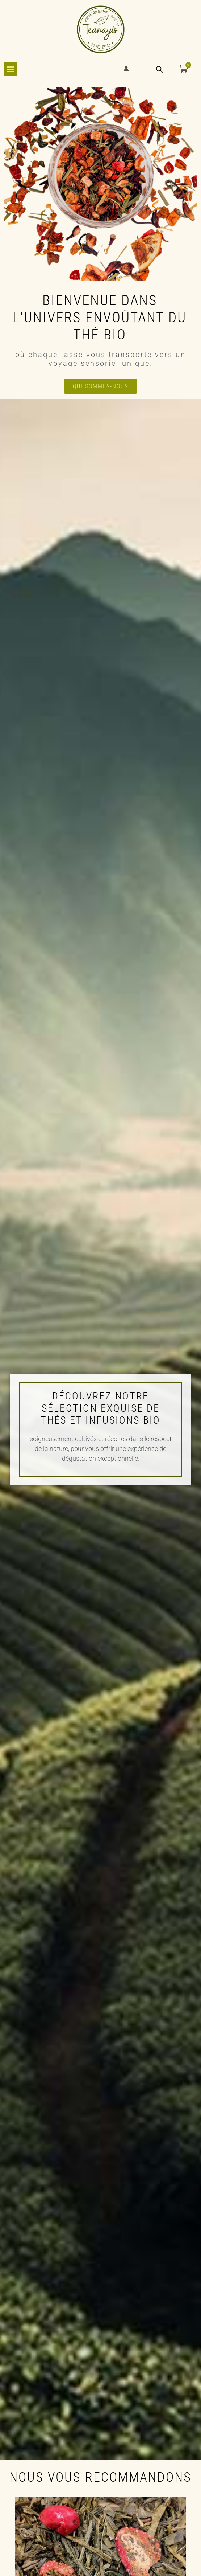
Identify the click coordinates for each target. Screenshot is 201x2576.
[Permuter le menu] (10, 69)
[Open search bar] (159, 69)
